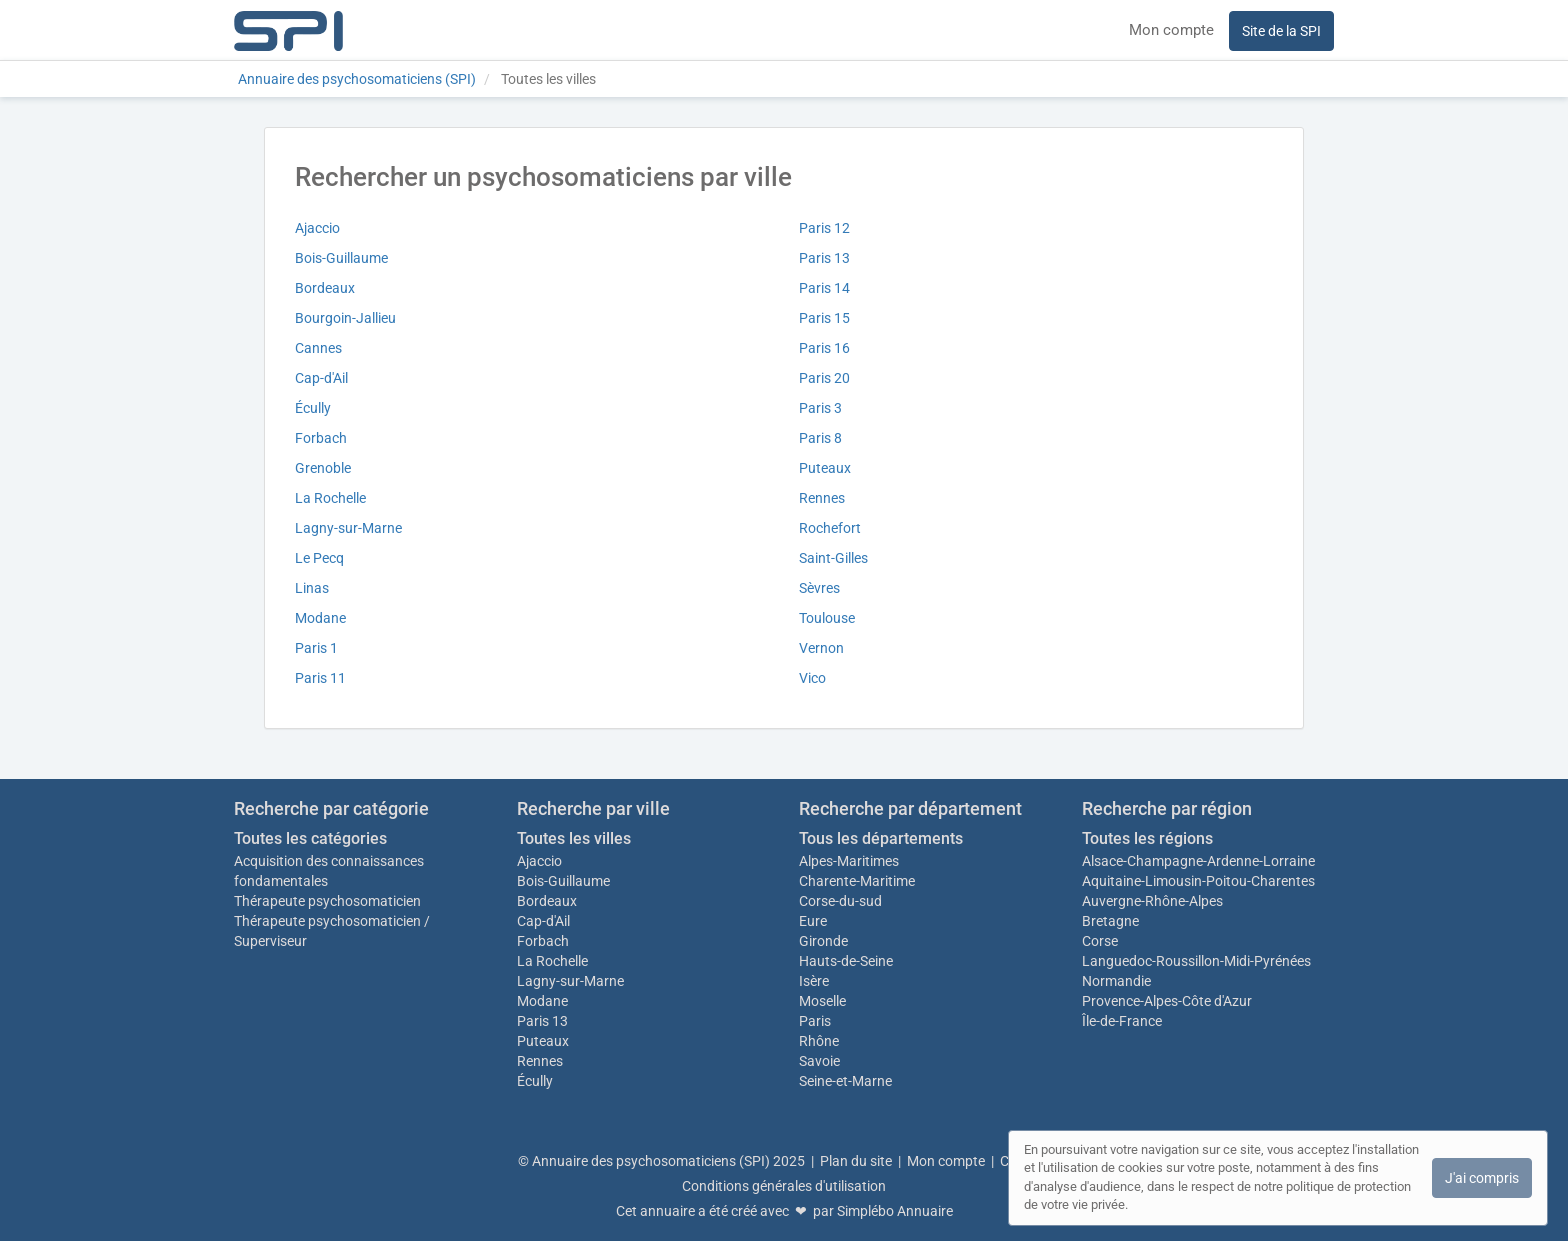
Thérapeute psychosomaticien (327, 901)
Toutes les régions (1147, 838)
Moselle (822, 1001)
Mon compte (1171, 30)
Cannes (318, 348)
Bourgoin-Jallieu (345, 318)
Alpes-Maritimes (849, 861)
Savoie (819, 1061)
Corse (1100, 941)
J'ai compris (1482, 1178)
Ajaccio (317, 228)
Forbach (321, 438)
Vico (812, 678)
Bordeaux (325, 288)
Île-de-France (1122, 1021)
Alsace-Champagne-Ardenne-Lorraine (1198, 861)
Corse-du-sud (840, 901)
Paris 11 (320, 678)
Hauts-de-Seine (846, 961)
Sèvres (819, 588)
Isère (814, 981)
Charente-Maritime (857, 881)
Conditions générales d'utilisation (784, 1186)
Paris (815, 1021)
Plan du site (856, 1161)
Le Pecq (319, 558)
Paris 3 (820, 408)
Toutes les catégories (310, 838)
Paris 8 (820, 438)
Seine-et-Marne (845, 1081)
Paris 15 (824, 318)
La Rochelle (330, 498)
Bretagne (1110, 921)
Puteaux (825, 468)
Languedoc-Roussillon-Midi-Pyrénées (1196, 961)
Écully (313, 408)
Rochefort (830, 528)
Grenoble (323, 468)
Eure (813, 921)
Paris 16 (824, 348)
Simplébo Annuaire (895, 1211)
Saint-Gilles (833, 558)
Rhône (819, 1041)
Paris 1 (316, 648)
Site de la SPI (1281, 31)
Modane (320, 618)
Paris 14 (824, 288)
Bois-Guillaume (341, 258)
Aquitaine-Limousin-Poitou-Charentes (1198, 881)
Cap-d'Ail (321, 378)
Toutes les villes (574, 838)
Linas (312, 588)
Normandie (1116, 981)
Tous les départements (881, 838)
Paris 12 (824, 228)
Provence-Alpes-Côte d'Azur (1167, 1001)
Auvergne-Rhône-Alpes (1152, 901)
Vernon (821, 648)
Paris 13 (824, 258)
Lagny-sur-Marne (348, 528)
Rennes (822, 498)
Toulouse (827, 618)
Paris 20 (824, 378)
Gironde (823, 941)
